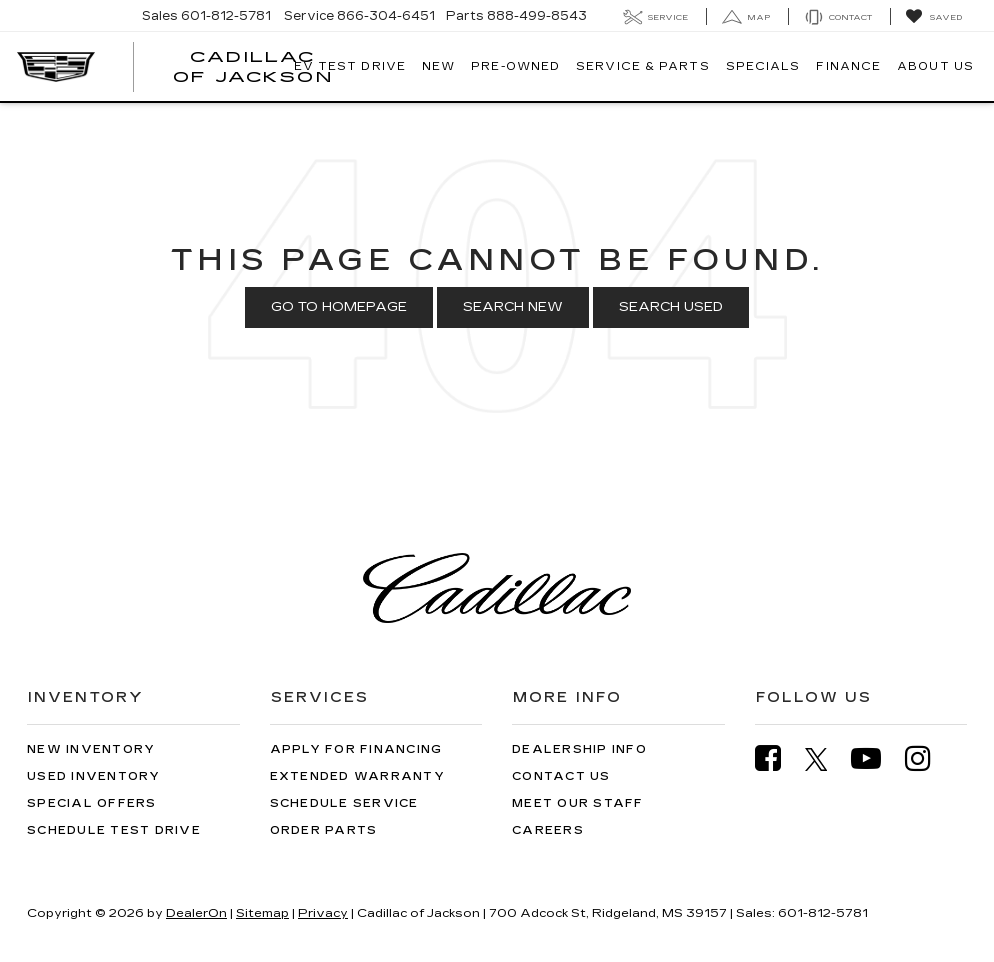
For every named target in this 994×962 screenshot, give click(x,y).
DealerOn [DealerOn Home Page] (196, 913)
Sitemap (262, 913)
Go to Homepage (339, 307)
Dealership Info (579, 749)
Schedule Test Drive (114, 830)
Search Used (671, 307)
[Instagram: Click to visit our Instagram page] (928, 758)
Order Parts (324, 830)
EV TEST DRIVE (350, 66)
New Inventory (91, 749)
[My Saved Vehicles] (933, 17)
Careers (548, 830)
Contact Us (561, 776)
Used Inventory (94, 776)
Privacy (323, 913)
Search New (513, 307)
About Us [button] (935, 66)
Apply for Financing (356, 749)
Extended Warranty (357, 776)
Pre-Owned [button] (515, 66)
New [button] (438, 66)
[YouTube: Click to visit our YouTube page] (876, 758)
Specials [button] (763, 66)
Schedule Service (344, 803)
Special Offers (92, 803)
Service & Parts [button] (643, 66)
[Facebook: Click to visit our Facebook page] (778, 758)
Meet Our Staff (578, 803)
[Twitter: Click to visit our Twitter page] (826, 759)
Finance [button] (848, 66)
